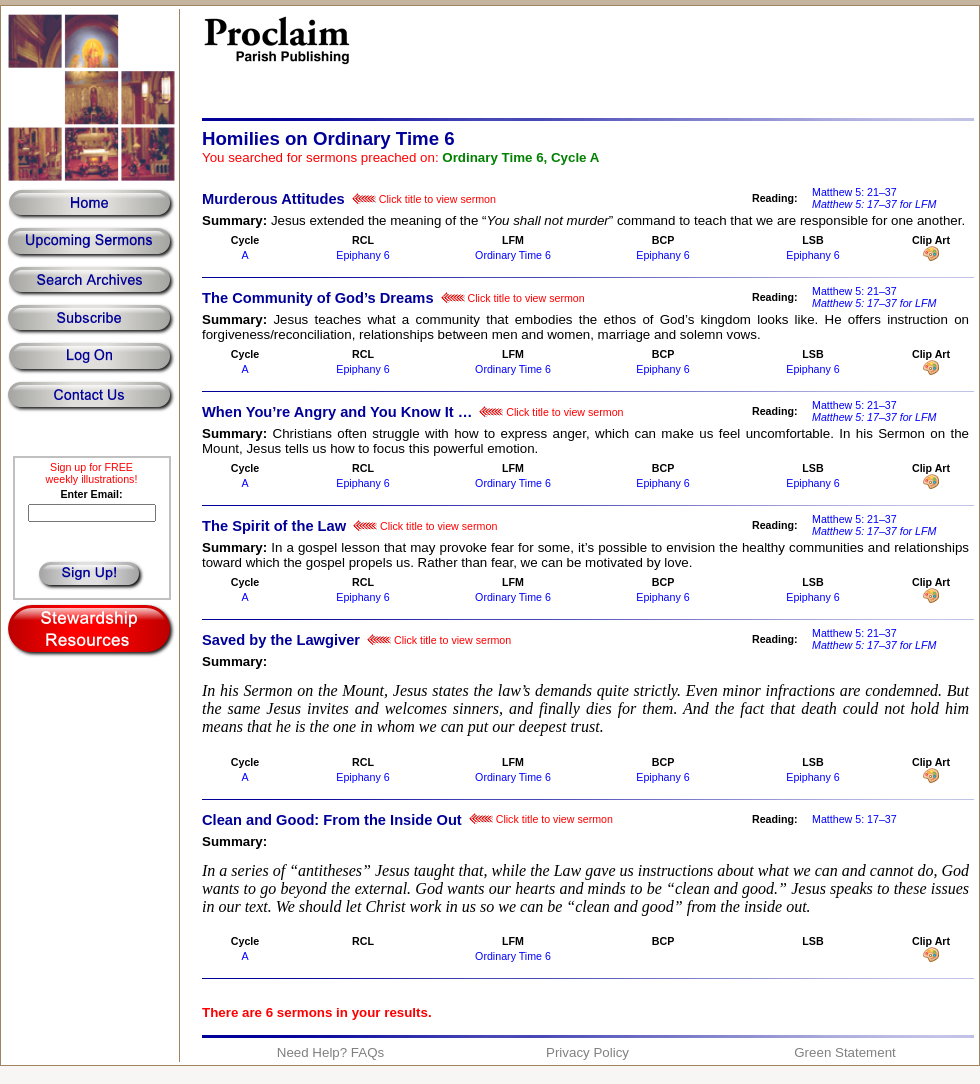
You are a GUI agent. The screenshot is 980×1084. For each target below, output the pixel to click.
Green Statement (845, 1052)
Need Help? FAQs (330, 1052)
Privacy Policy (587, 1052)
